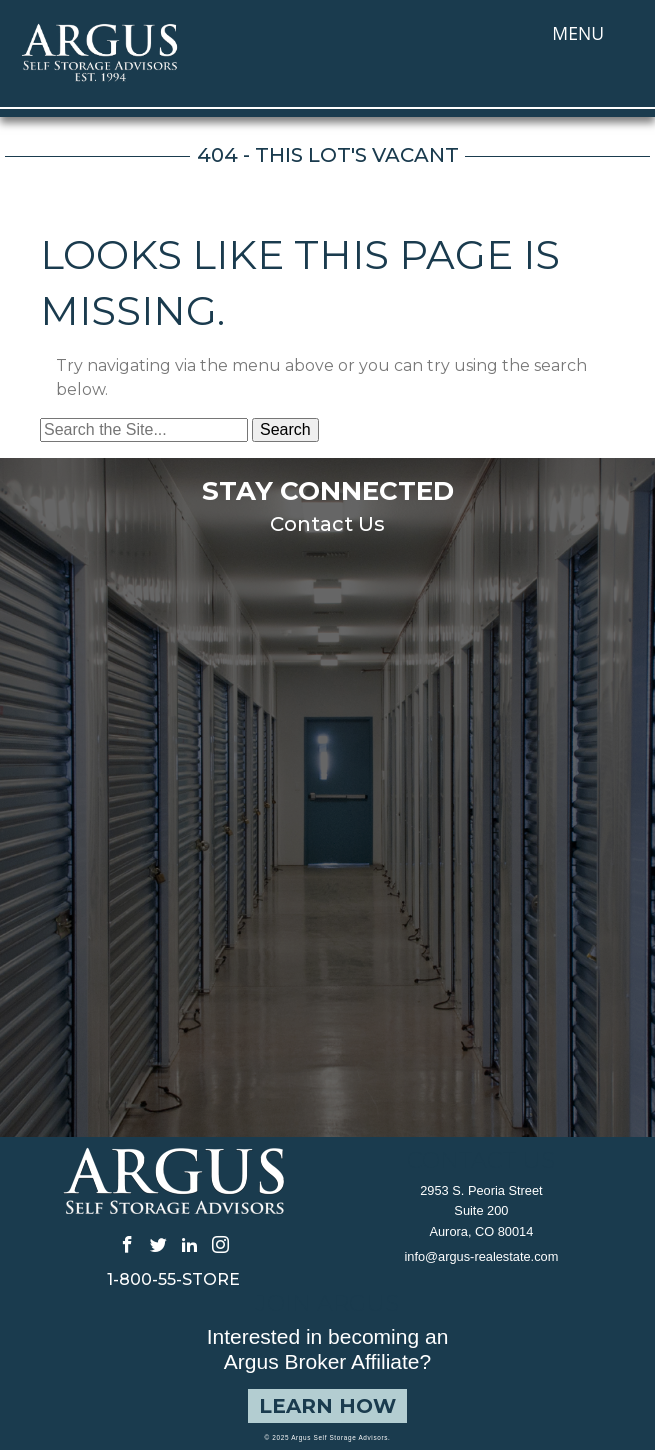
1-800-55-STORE (173, 1280)
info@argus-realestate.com (481, 1256)
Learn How (327, 1406)
